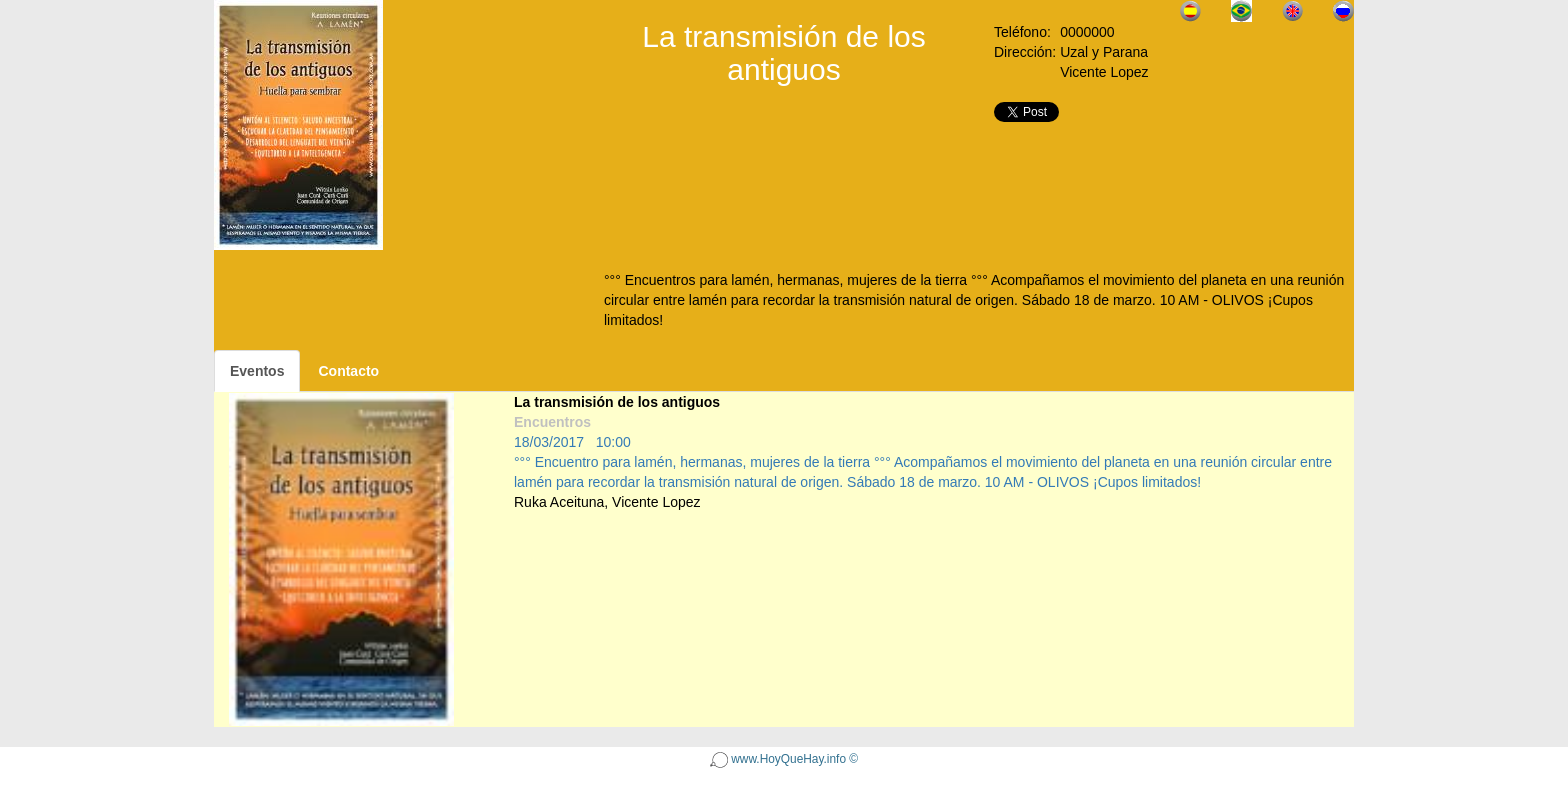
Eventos (257, 371)
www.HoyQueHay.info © (784, 759)
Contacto (348, 371)
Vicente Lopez (656, 502)
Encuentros (552, 422)
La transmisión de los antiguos (617, 402)
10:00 (613, 442)
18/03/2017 (549, 442)
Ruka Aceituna (559, 502)
